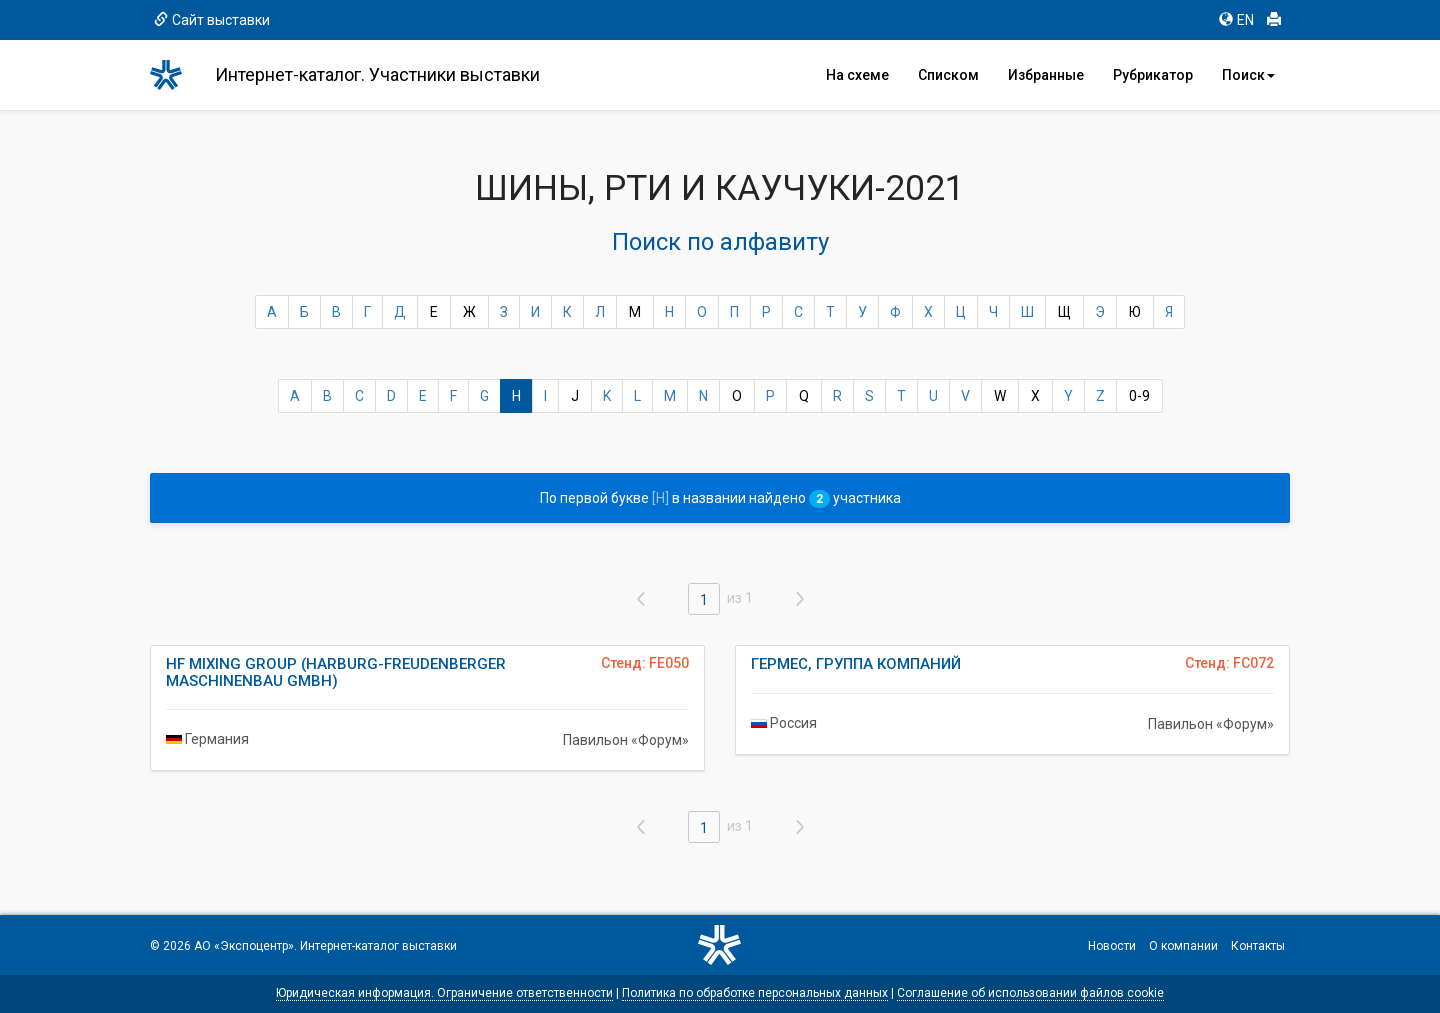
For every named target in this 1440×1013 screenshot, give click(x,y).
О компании (1183, 946)
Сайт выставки (212, 20)
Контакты (1258, 946)
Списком (948, 75)
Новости (1112, 946)
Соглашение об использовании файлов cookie (1030, 993)
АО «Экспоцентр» (244, 946)
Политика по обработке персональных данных (755, 993)
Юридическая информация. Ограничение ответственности (444, 993)
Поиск (1248, 75)
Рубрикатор (1153, 75)
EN (1236, 20)
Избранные (1046, 75)
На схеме (857, 75)
